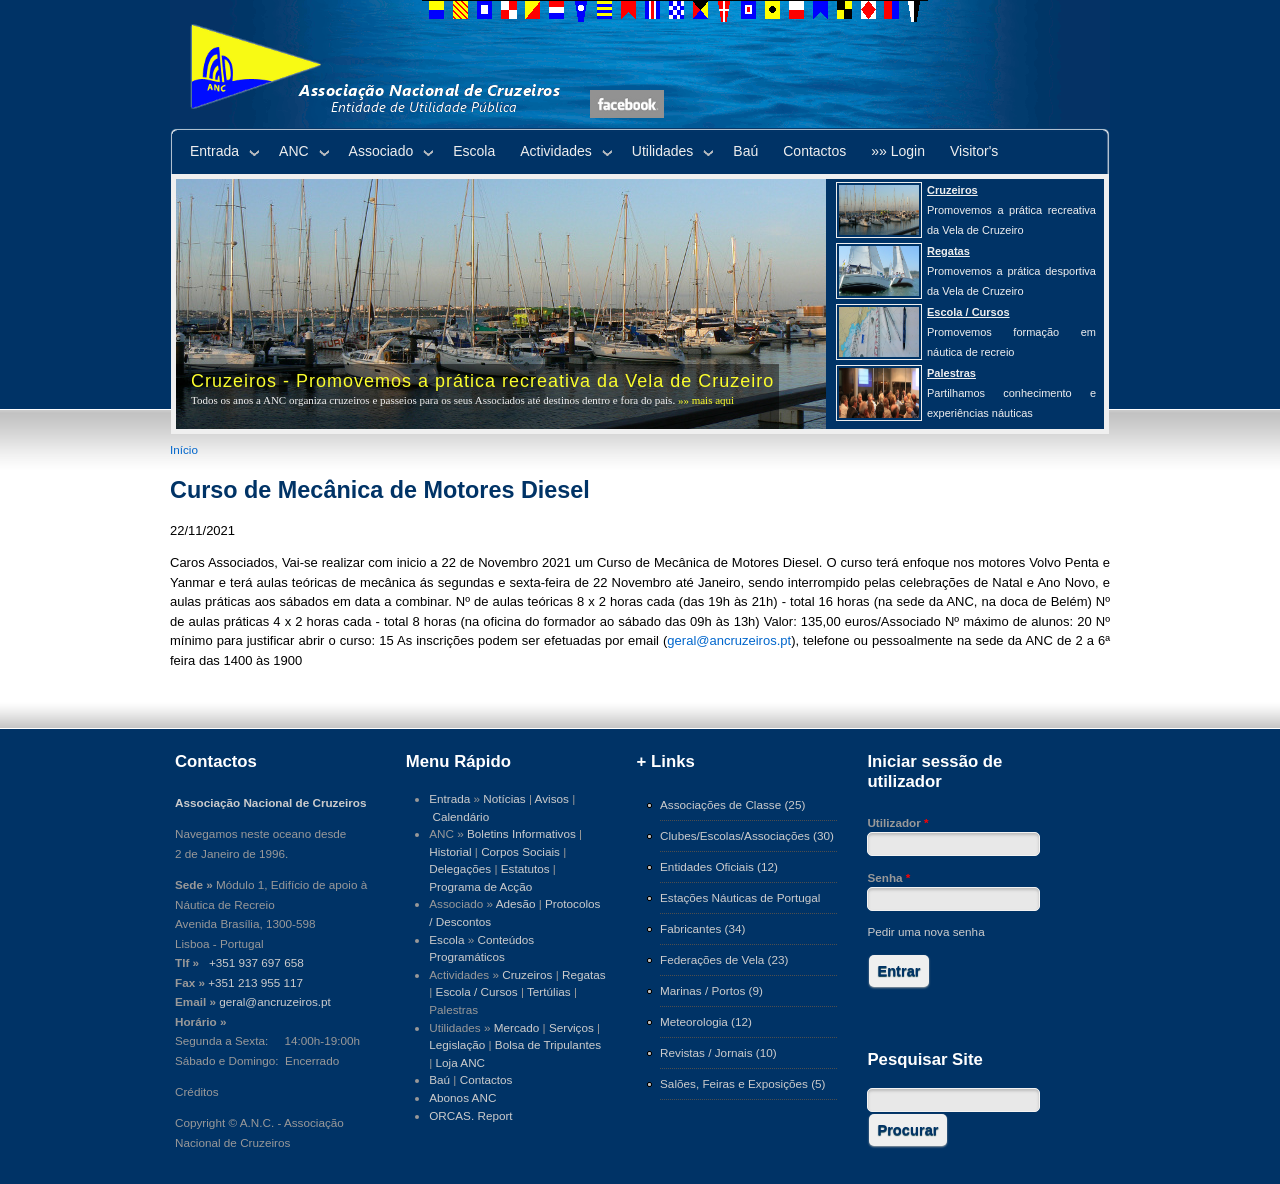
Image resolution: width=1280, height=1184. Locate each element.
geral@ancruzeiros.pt (729, 640)
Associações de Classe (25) (732, 804)
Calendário (461, 816)
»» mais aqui (706, 400)
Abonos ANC (462, 1097)
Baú (745, 151)
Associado (381, 151)
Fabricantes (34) (702, 928)
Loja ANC (461, 1062)
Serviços (571, 1027)
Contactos (814, 151)
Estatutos (525, 868)
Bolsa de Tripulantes (548, 1044)
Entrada (214, 151)
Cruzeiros (527, 974)
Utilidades (662, 151)
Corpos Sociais (520, 851)
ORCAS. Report (470, 1115)
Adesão (516, 903)
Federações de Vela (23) (724, 959)
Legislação (457, 1044)
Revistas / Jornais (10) (718, 1052)
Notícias (504, 798)
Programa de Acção (480, 886)
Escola (474, 151)
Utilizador (897, 822)
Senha (888, 877)
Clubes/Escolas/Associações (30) (747, 835)
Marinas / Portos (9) (711, 990)
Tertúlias (549, 991)
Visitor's (974, 151)
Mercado (517, 1027)
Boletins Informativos (521, 833)
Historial (450, 851)
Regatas (584, 974)
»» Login (898, 151)
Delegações (460, 868)
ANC (294, 151)
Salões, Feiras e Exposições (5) (742, 1083)
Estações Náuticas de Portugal (740, 897)
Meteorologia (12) (706, 1021)
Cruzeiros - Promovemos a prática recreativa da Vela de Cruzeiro (482, 381)
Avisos (552, 798)
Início (184, 449)
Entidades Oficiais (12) (719, 866)
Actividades (556, 151)
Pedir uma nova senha (925, 931)
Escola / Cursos (477, 991)
